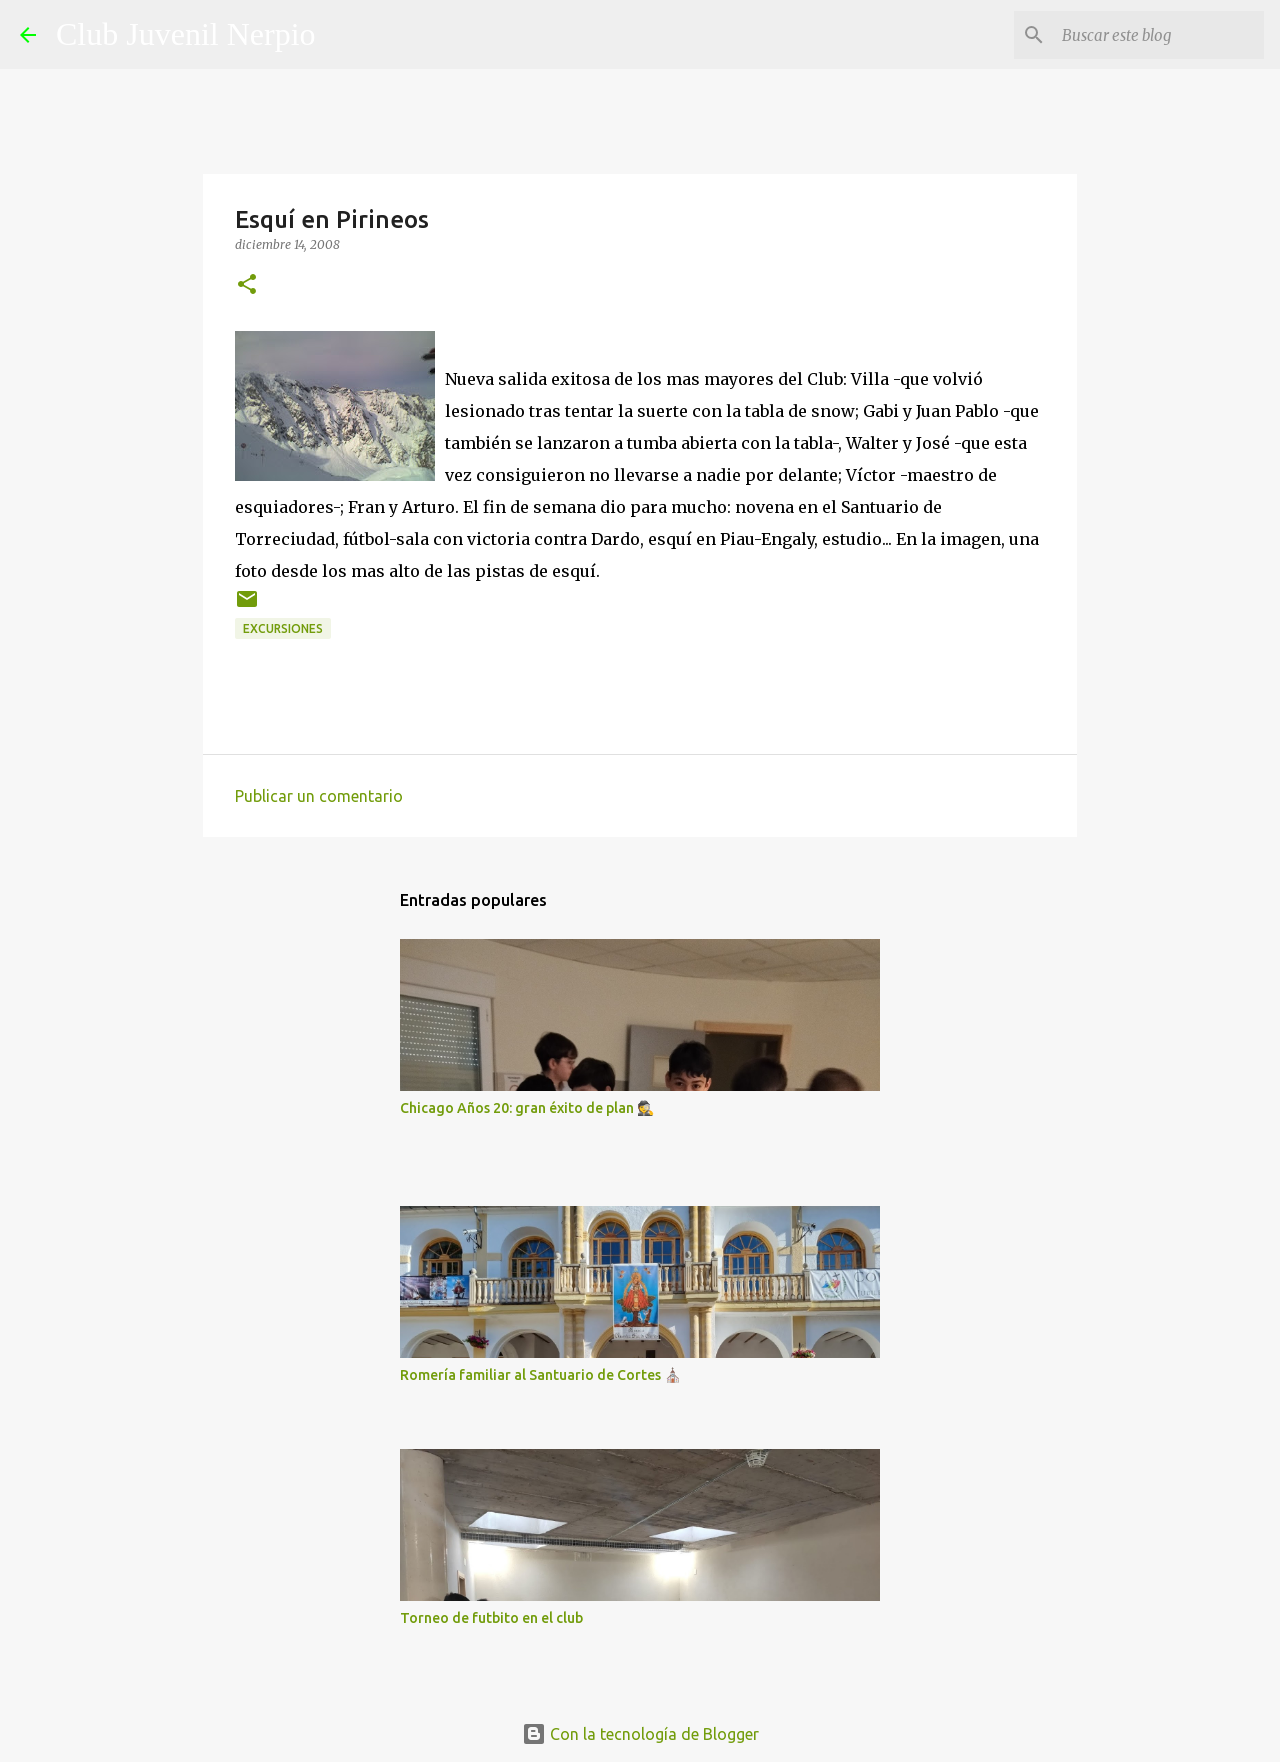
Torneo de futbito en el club (491, 1618)
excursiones (283, 628)
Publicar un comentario (319, 796)
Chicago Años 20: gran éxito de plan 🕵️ (527, 1108)
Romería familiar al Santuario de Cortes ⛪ (540, 1375)
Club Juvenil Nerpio (186, 34)
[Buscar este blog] (1159, 35)
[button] (247, 285)
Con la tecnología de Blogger (640, 1734)
